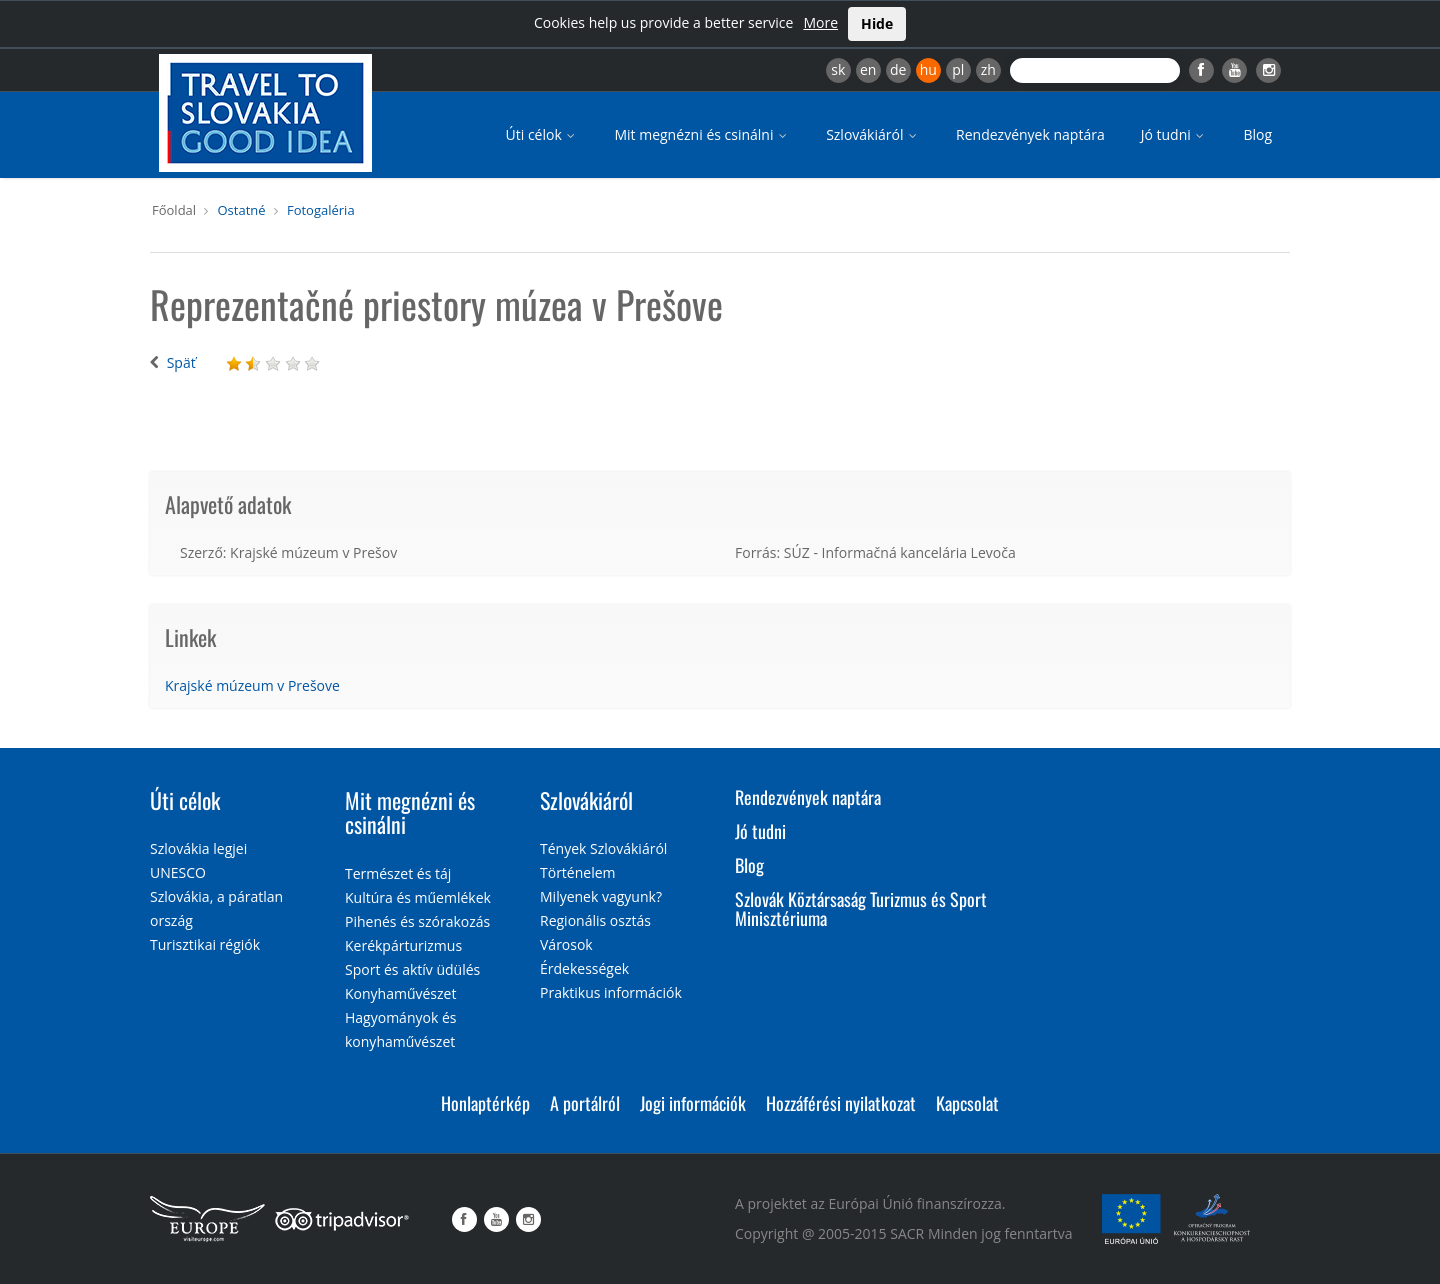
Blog (1257, 134)
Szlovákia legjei (198, 848)
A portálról (585, 1103)
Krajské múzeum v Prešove (252, 685)
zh (988, 69)
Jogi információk (693, 1103)
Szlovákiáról (873, 134)
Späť (181, 362)
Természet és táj (398, 873)
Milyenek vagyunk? (601, 896)
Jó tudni (1174, 134)
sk (838, 69)
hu (928, 69)
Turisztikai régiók (205, 944)
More (820, 22)
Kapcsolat (967, 1103)
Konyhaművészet (400, 993)
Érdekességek (584, 968)
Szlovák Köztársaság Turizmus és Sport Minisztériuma (861, 909)
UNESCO (178, 872)
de (898, 69)
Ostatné (241, 210)
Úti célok (542, 134)
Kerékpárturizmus (403, 945)
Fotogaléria (321, 210)
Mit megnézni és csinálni (702, 134)
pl (958, 69)
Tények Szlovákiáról (603, 848)
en (868, 69)
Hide (877, 23)
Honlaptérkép (485, 1103)
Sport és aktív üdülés (412, 969)
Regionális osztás (595, 920)
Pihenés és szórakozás (417, 921)
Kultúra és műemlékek (418, 897)
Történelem (578, 872)
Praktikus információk (611, 992)
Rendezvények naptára (1030, 134)
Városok (566, 944)
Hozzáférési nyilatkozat (841, 1103)
